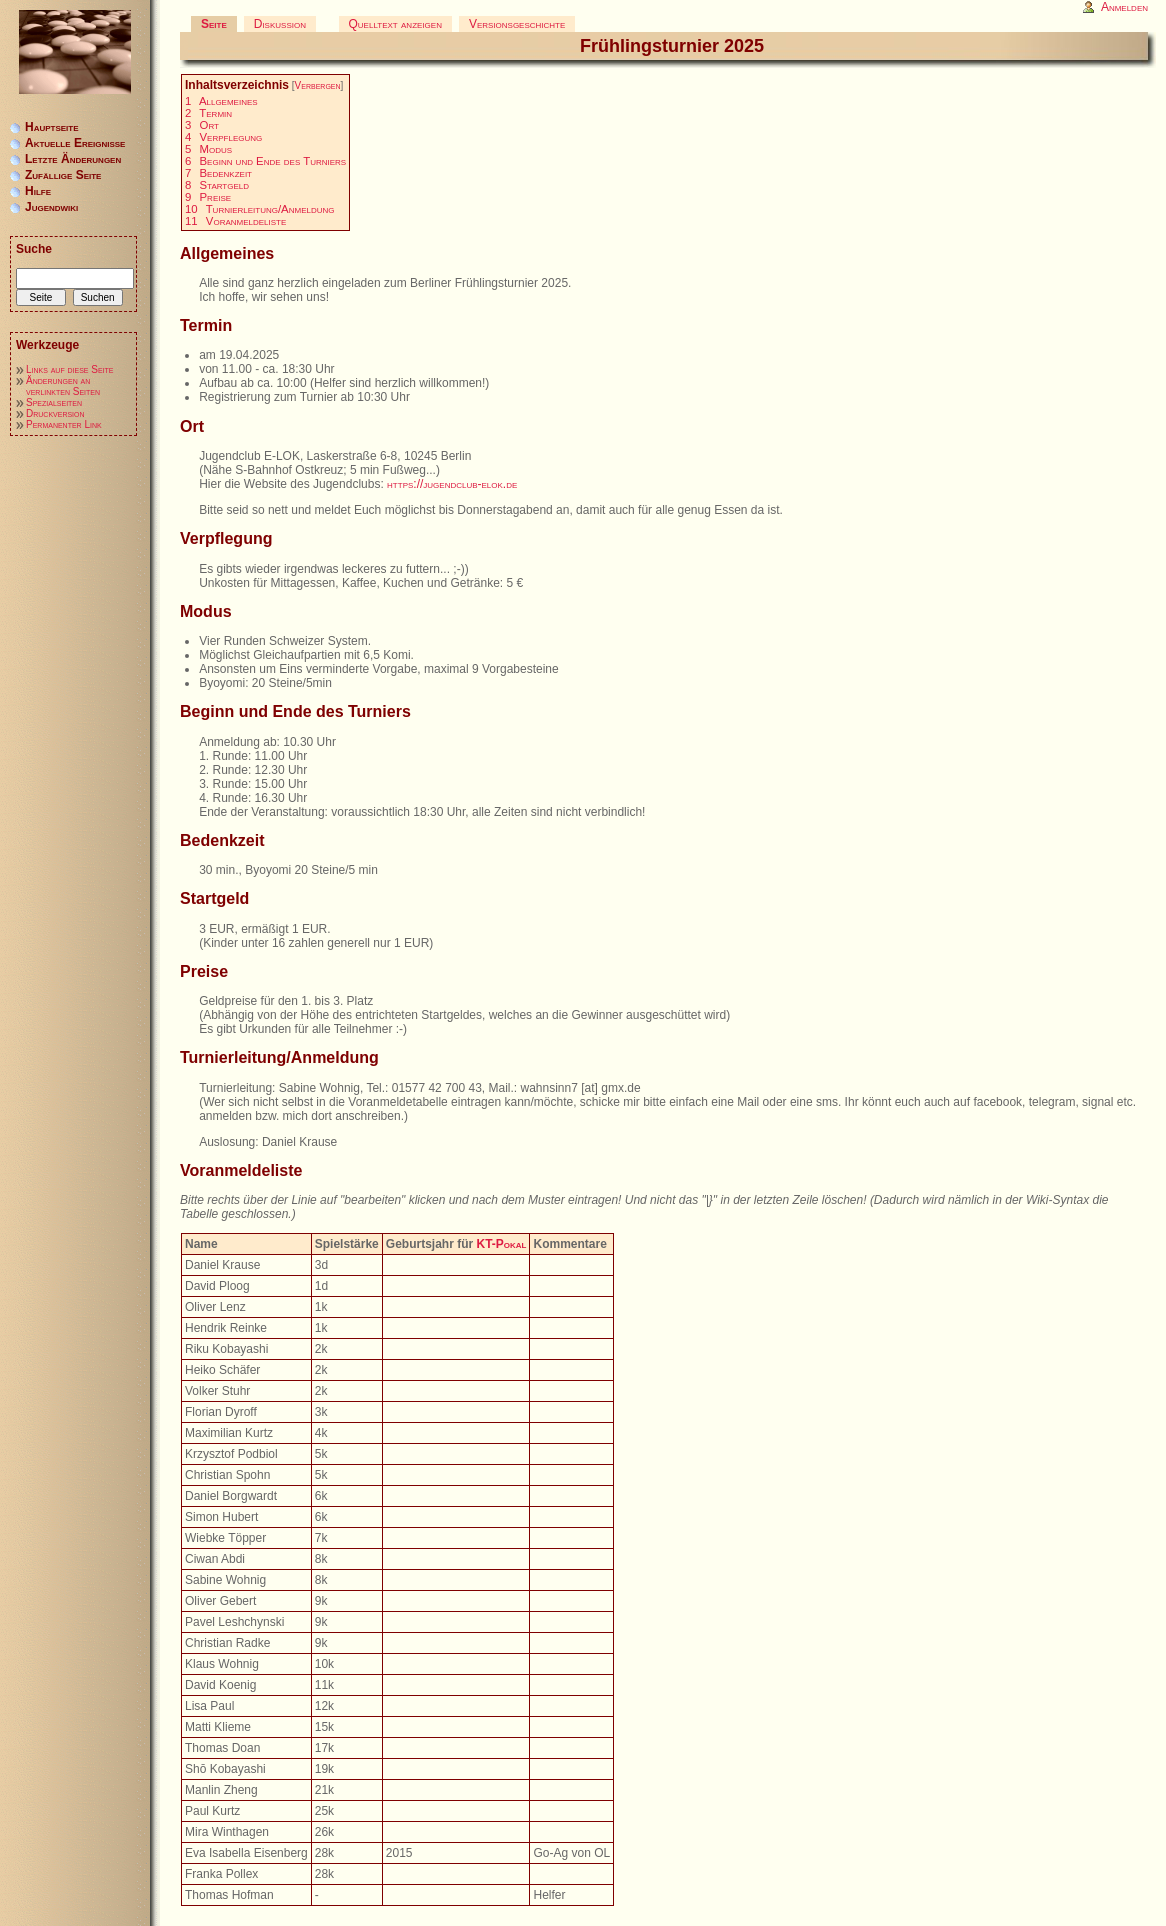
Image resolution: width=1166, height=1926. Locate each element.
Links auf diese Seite (69, 369)
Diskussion (280, 24)
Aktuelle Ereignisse (75, 143)
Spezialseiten (54, 402)
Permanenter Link (64, 424)
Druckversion (55, 413)
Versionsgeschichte (517, 24)
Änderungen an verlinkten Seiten (63, 386)
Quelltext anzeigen (395, 24)
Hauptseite (52, 127)
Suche (34, 249)
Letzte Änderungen (73, 159)
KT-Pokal (501, 1244)
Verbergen (318, 85)
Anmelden (1124, 7)
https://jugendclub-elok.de (452, 484)
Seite (214, 24)
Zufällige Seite (63, 175)
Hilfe (38, 191)
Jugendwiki (51, 207)
